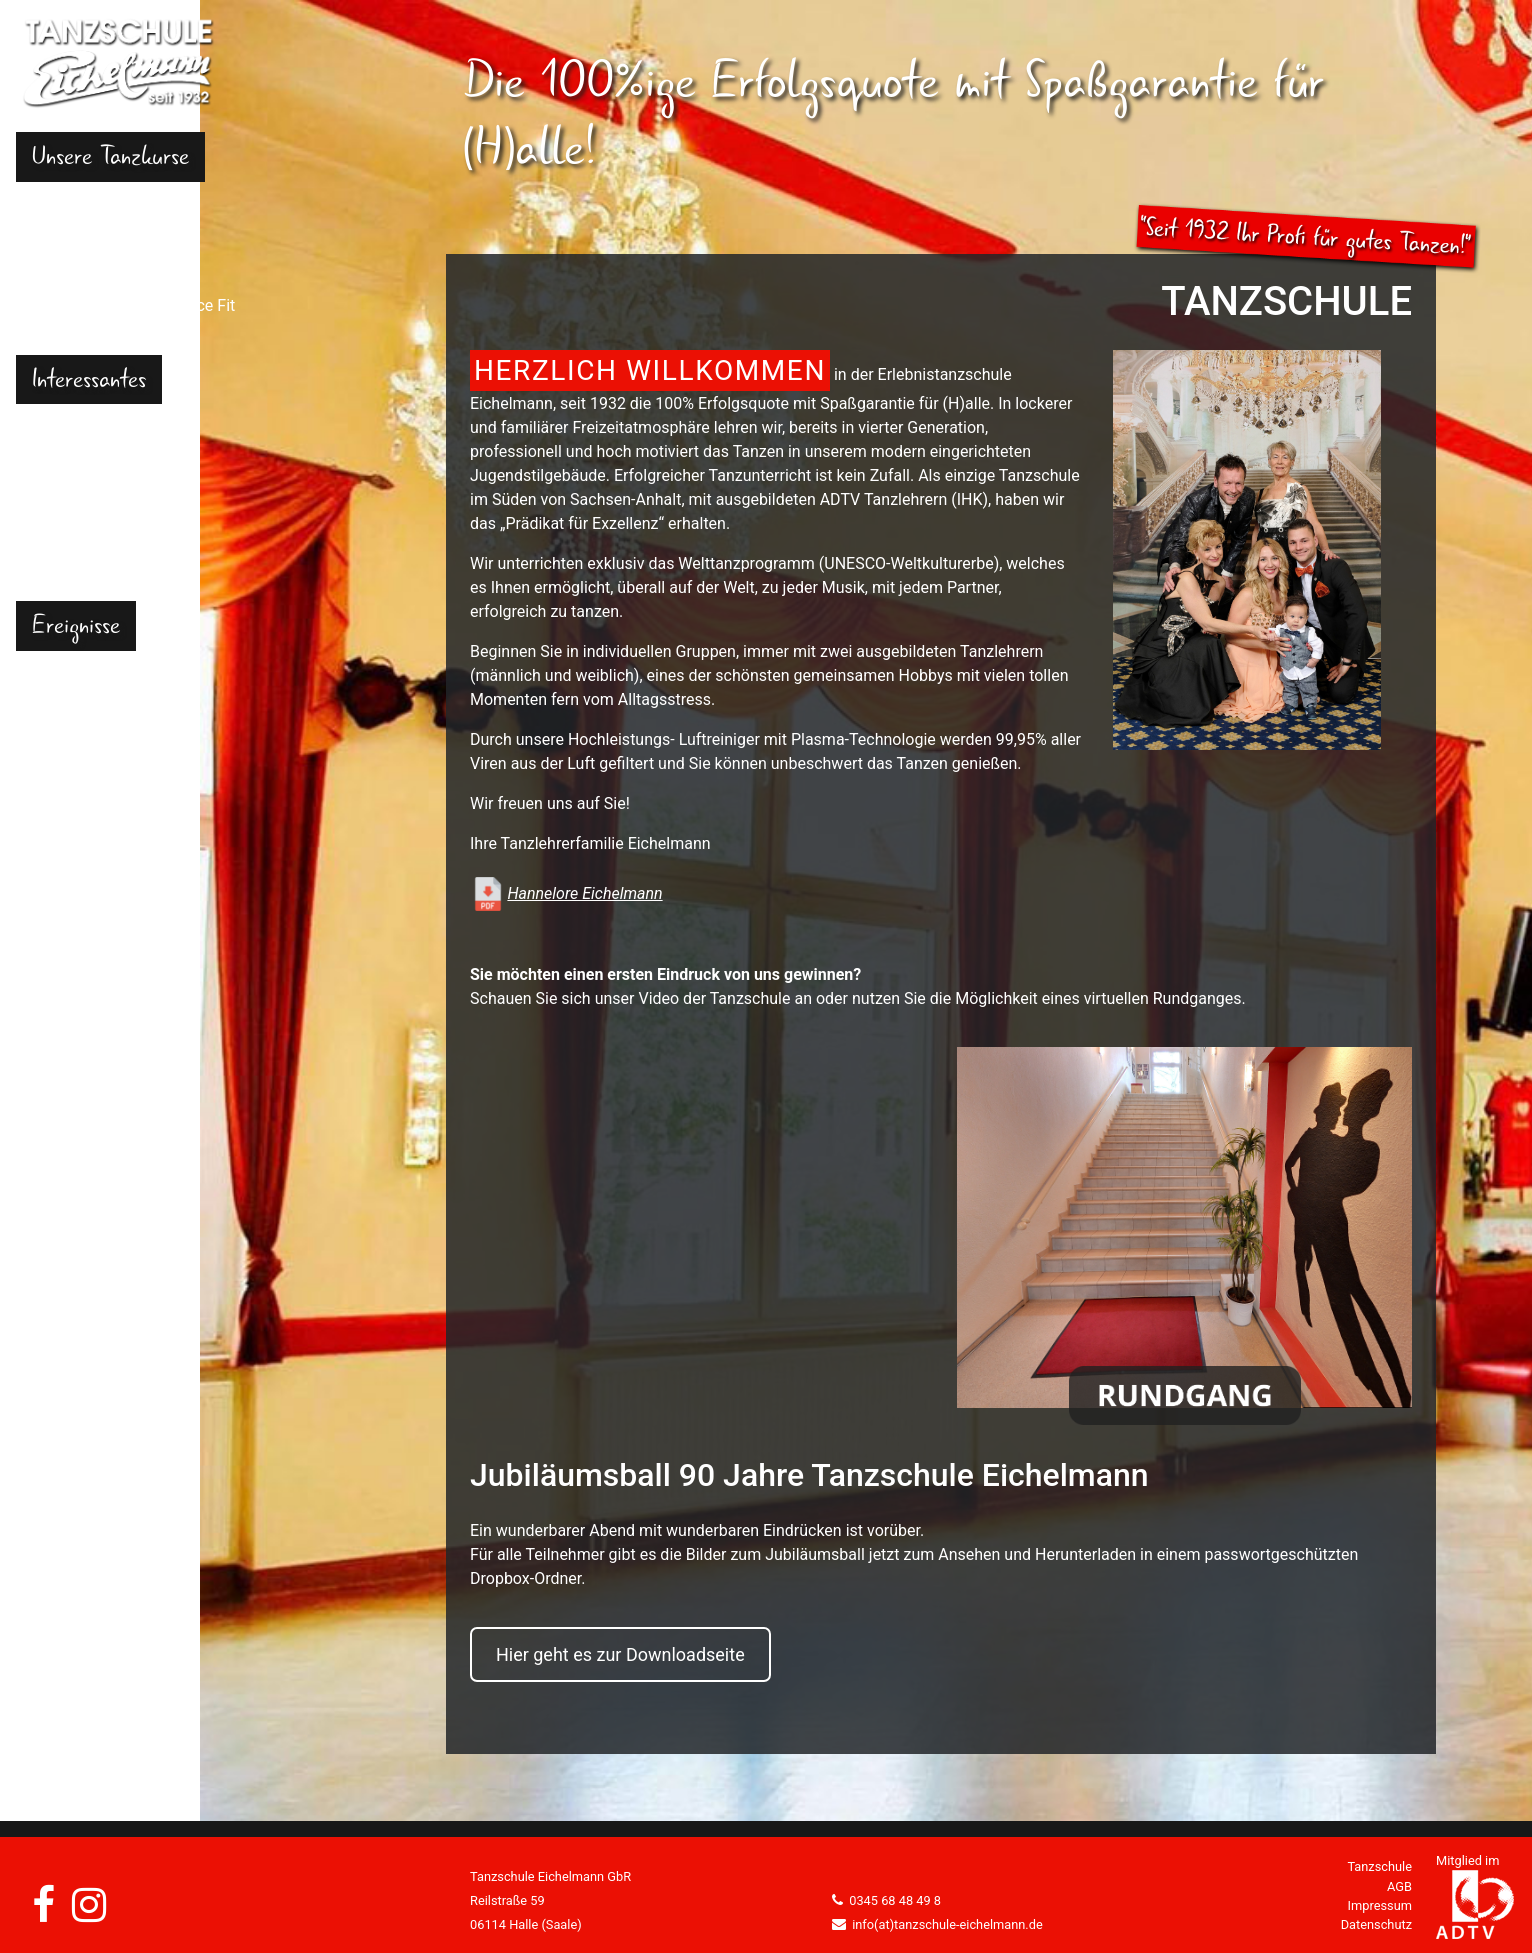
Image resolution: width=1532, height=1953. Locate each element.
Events (55, 726)
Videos (56, 702)
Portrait (58, 455)
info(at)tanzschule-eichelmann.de (947, 1924)
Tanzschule (1379, 1866)
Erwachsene (75, 257)
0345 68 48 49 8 (895, 1900)
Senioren (63, 329)
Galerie (57, 678)
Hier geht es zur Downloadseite (620, 1654)
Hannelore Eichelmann (584, 893)
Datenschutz (1376, 1924)
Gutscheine (72, 479)
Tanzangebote (82, 527)
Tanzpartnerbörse (95, 551)
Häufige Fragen (86, 431)
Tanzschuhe (75, 503)
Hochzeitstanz (83, 281)
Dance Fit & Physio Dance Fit (133, 305)
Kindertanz (70, 209)
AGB (1399, 1886)
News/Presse (80, 750)
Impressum (1380, 1905)
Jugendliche (75, 233)
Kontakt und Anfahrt (103, 575)
